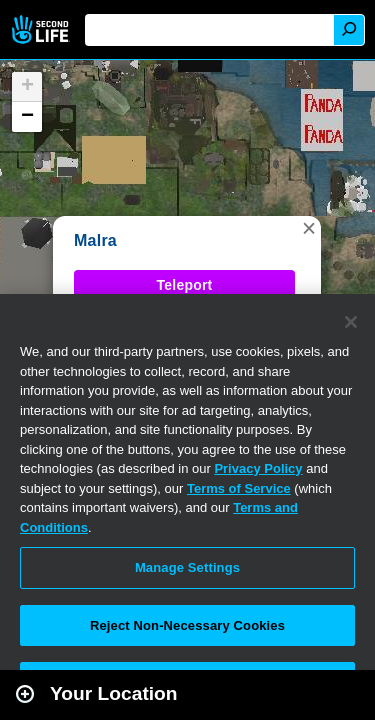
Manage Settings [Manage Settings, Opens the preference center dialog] (187, 567)
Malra (95, 240)
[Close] (351, 322)
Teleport (185, 285)
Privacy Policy (258, 468)
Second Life (42, 29)
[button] (309, 228)
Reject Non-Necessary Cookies (187, 625)
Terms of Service (239, 488)
